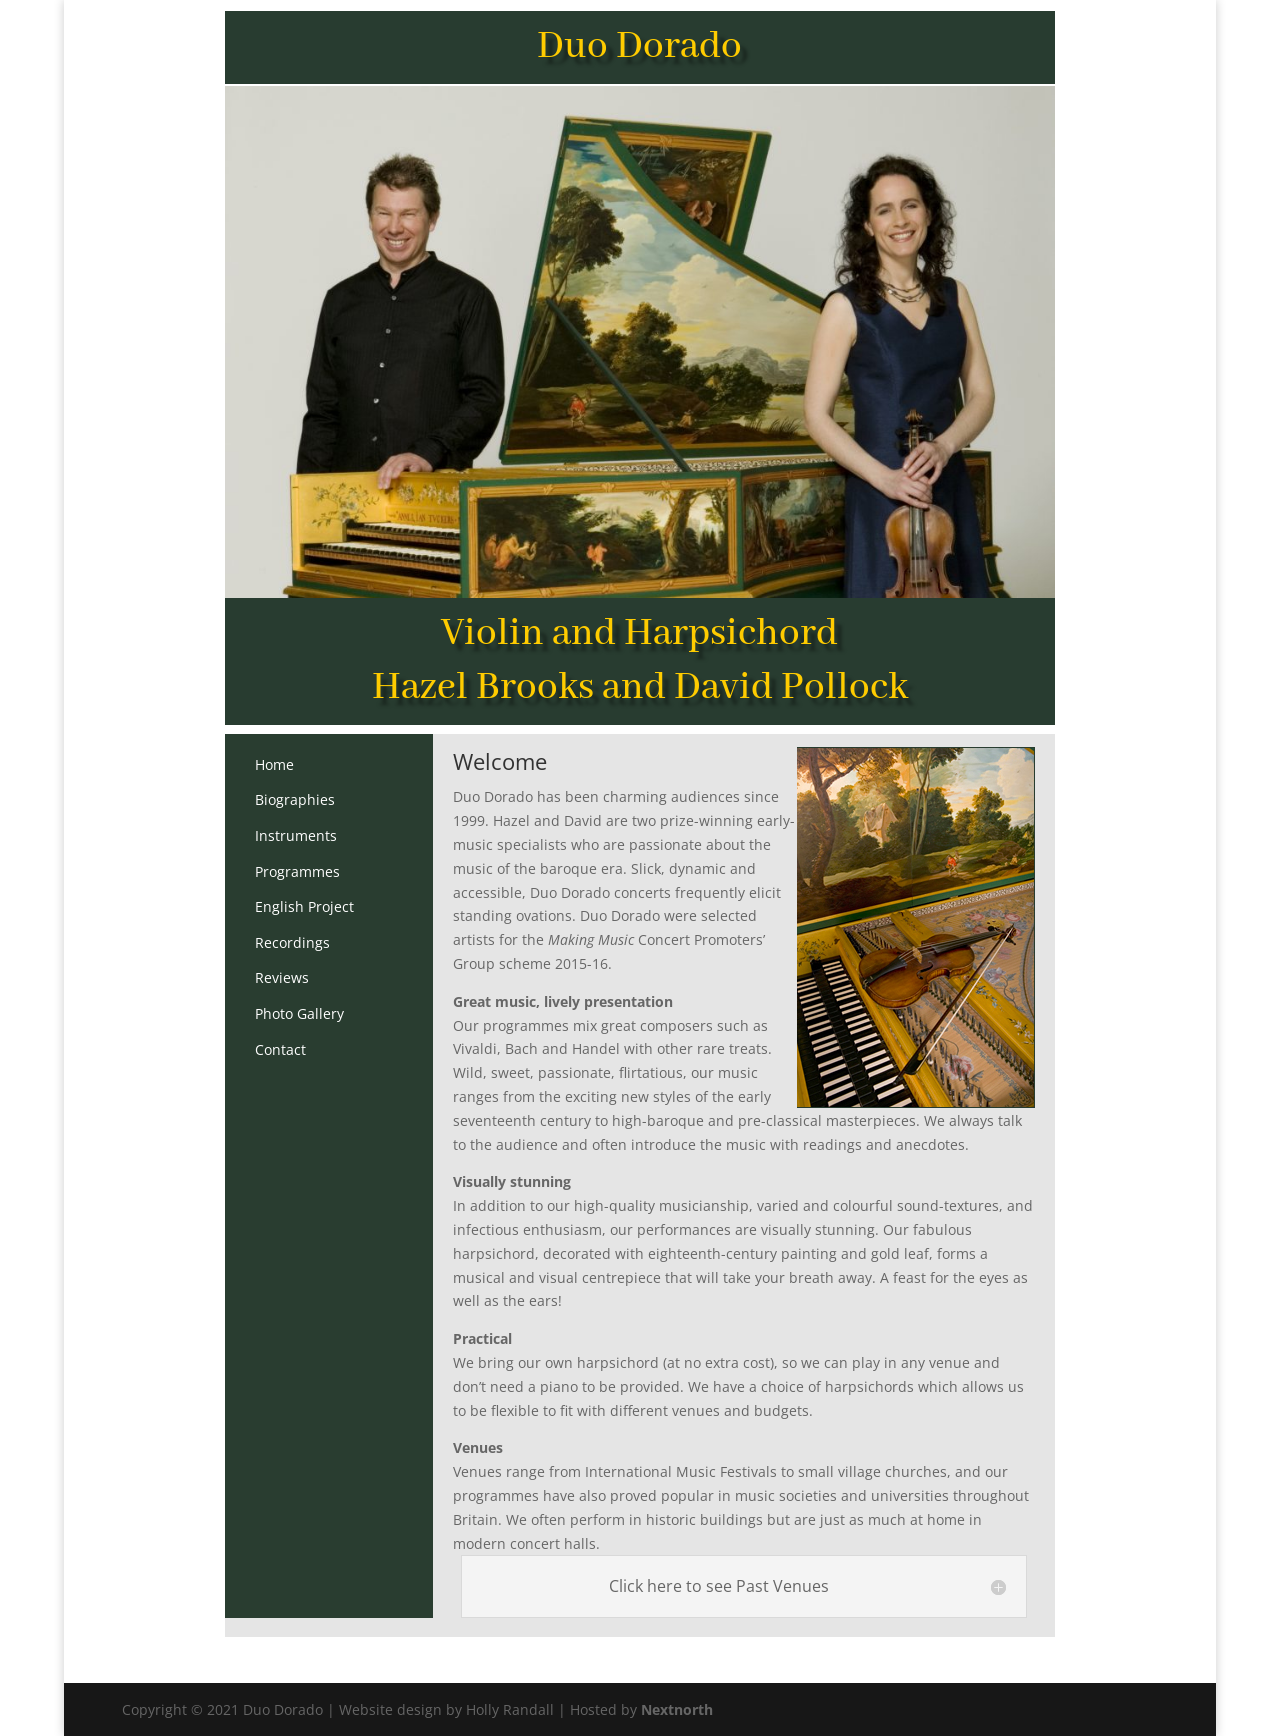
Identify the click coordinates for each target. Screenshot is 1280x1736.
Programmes (297, 871)
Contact (280, 1049)
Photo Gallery (299, 1013)
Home (274, 764)
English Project (304, 906)
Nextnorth (677, 1709)
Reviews (282, 977)
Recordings (292, 942)
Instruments (296, 835)
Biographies (295, 799)
